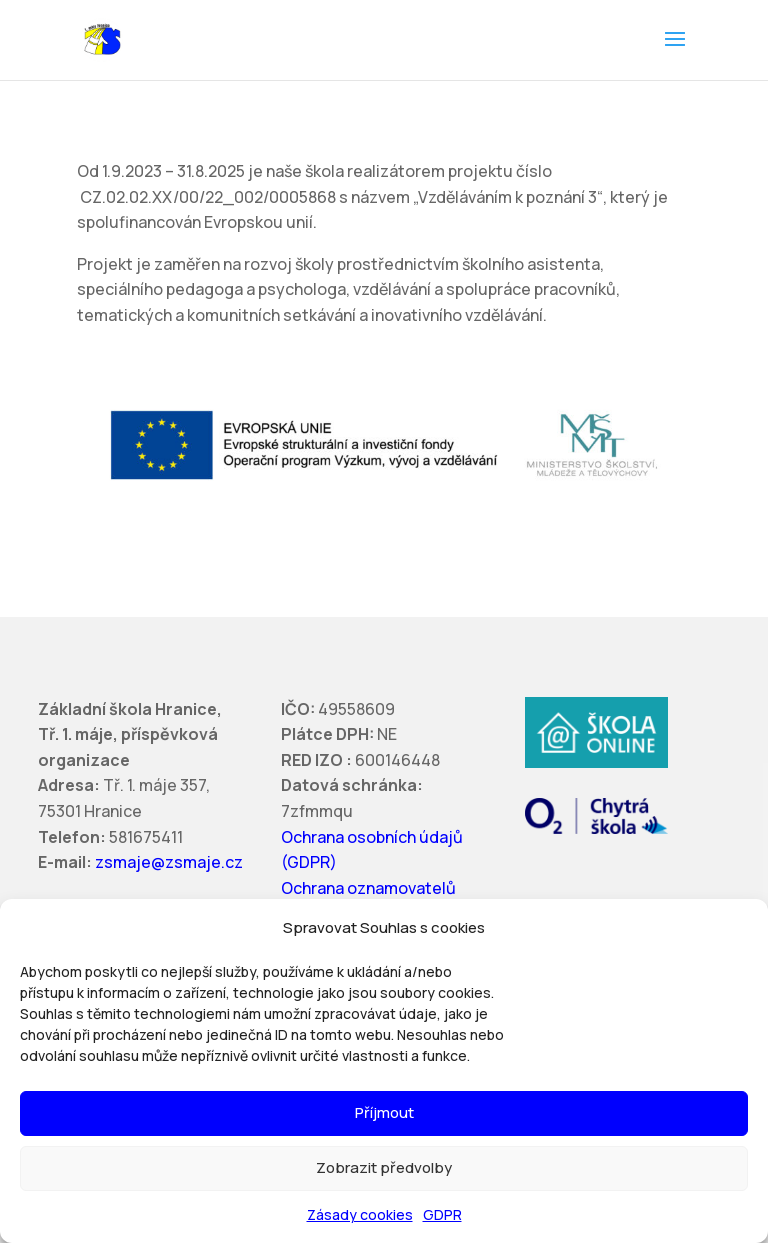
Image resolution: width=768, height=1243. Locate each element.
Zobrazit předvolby (384, 1167)
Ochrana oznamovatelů (368, 888)
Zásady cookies (360, 1214)
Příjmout (384, 1112)
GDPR (442, 1214)
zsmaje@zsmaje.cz (169, 862)
